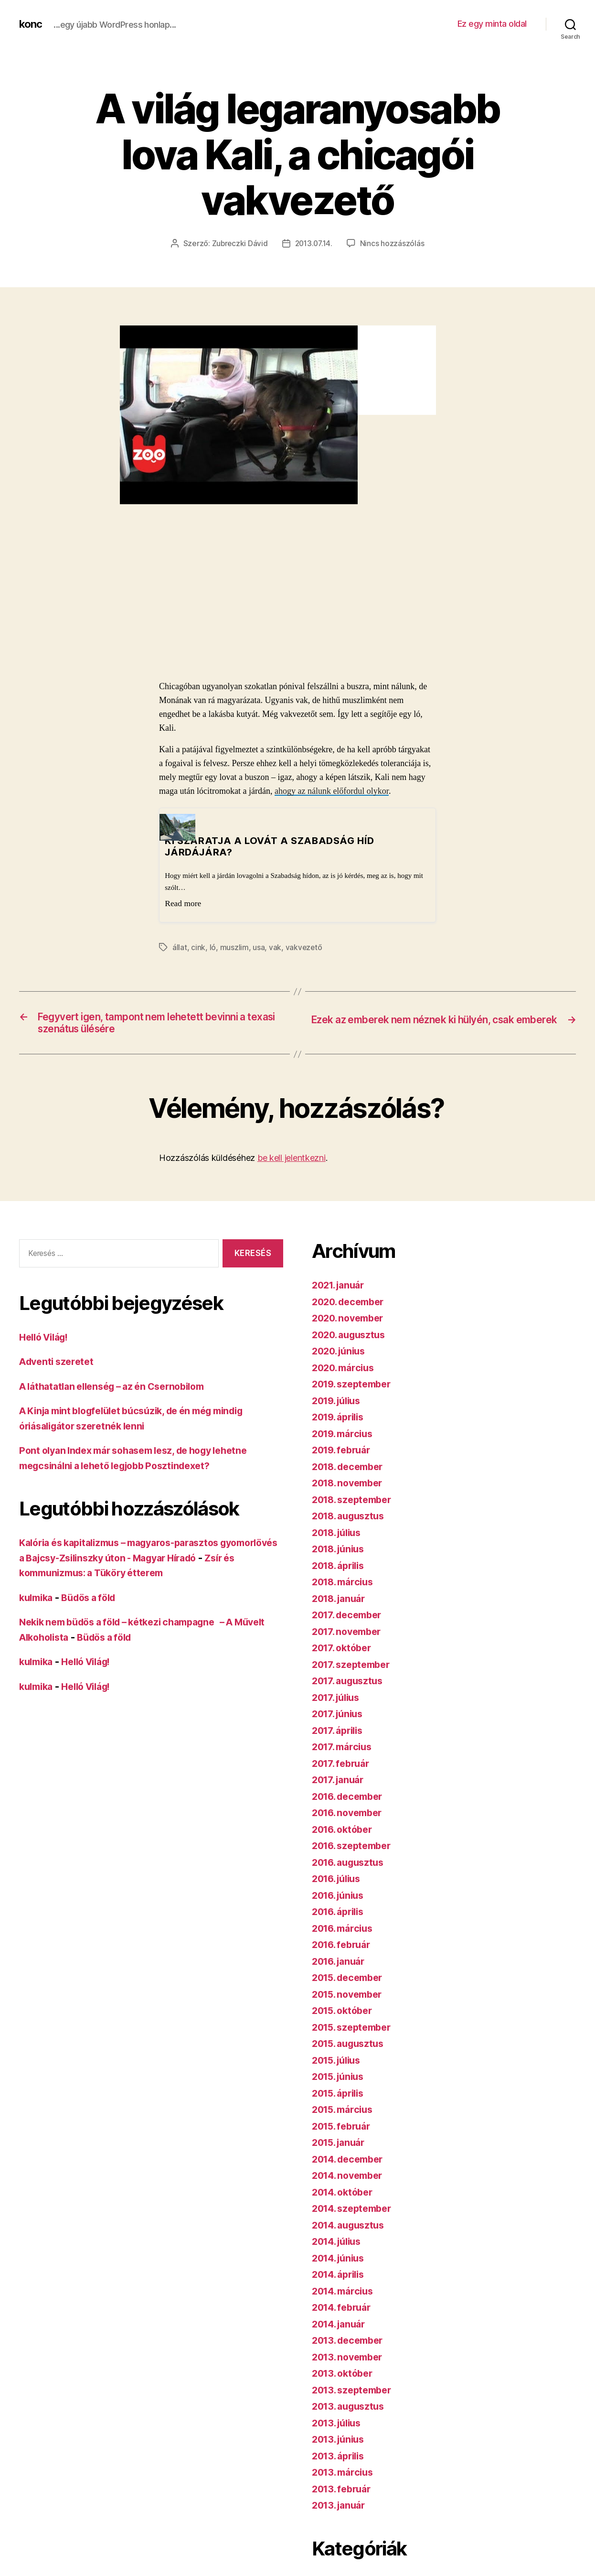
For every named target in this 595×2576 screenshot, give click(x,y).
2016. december (351, 1800)
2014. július (339, 2245)
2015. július (339, 2063)
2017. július (338, 1701)
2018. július (339, 1536)
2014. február (344, 2311)
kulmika (37, 1601)
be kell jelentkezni (291, 1162)
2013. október (345, 2377)
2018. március (345, 1585)
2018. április (341, 1569)
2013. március (345, 2476)
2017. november (349, 1635)
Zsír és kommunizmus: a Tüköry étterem (121, 1576)
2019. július (339, 1404)
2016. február (344, 1948)
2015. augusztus (351, 2047)
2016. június (341, 1899)
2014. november (350, 2179)
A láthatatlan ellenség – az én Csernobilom (120, 1390)
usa (259, 947)
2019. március (345, 1437)
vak (275, 947)
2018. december (351, 1470)
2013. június (341, 2443)
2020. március (346, 1371)
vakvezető (304, 947)
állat (179, 947)
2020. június (341, 1355)
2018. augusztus (351, 1520)
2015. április (341, 2096)
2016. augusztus (351, 1866)
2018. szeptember (355, 1503)
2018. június (341, 1553)
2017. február (343, 1767)
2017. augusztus (350, 1684)
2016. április (341, 1915)
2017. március (344, 1750)
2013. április (341, 2459)
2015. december (351, 1981)
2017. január (340, 1783)
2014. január (341, 2327)
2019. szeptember (355, 1388)
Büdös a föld (95, 1601)
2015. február (344, 2129)
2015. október (345, 2014)
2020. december (351, 1305)
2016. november (350, 1816)
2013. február (344, 2492)
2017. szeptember (354, 1668)
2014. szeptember (355, 2212)
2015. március (345, 2113)
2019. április (341, 1421)
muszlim (234, 947)
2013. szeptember (355, 2393)
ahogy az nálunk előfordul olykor (332, 791)
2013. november (350, 2360)
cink (198, 947)
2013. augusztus (351, 2410)
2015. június (341, 2080)
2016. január (341, 1964)
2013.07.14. (314, 243)
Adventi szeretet (59, 1365)
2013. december (351, 2344)
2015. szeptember (355, 2030)
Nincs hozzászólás (394, 243)
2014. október (345, 2195)
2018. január (341, 1602)
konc (31, 24)
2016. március (345, 1931)
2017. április (340, 1734)
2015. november (350, 1997)
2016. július (339, 1882)
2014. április (341, 2278)
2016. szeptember (355, 1849)
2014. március (345, 2294)
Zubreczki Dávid (238, 243)
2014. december (351, 2162)
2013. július (339, 2426)
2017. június (340, 1717)
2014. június (341, 2261)
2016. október (345, 1833)
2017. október (344, 1651)
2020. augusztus (352, 1338)
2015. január (341, 2146)
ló (213, 947)
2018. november (350, 1487)
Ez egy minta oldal (492, 24)
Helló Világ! (46, 1340)
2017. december (350, 1618)
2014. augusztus (351, 2228)
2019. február (344, 1454)
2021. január (341, 1289)
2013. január (341, 2509)
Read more (183, 903)
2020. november (351, 1322)
